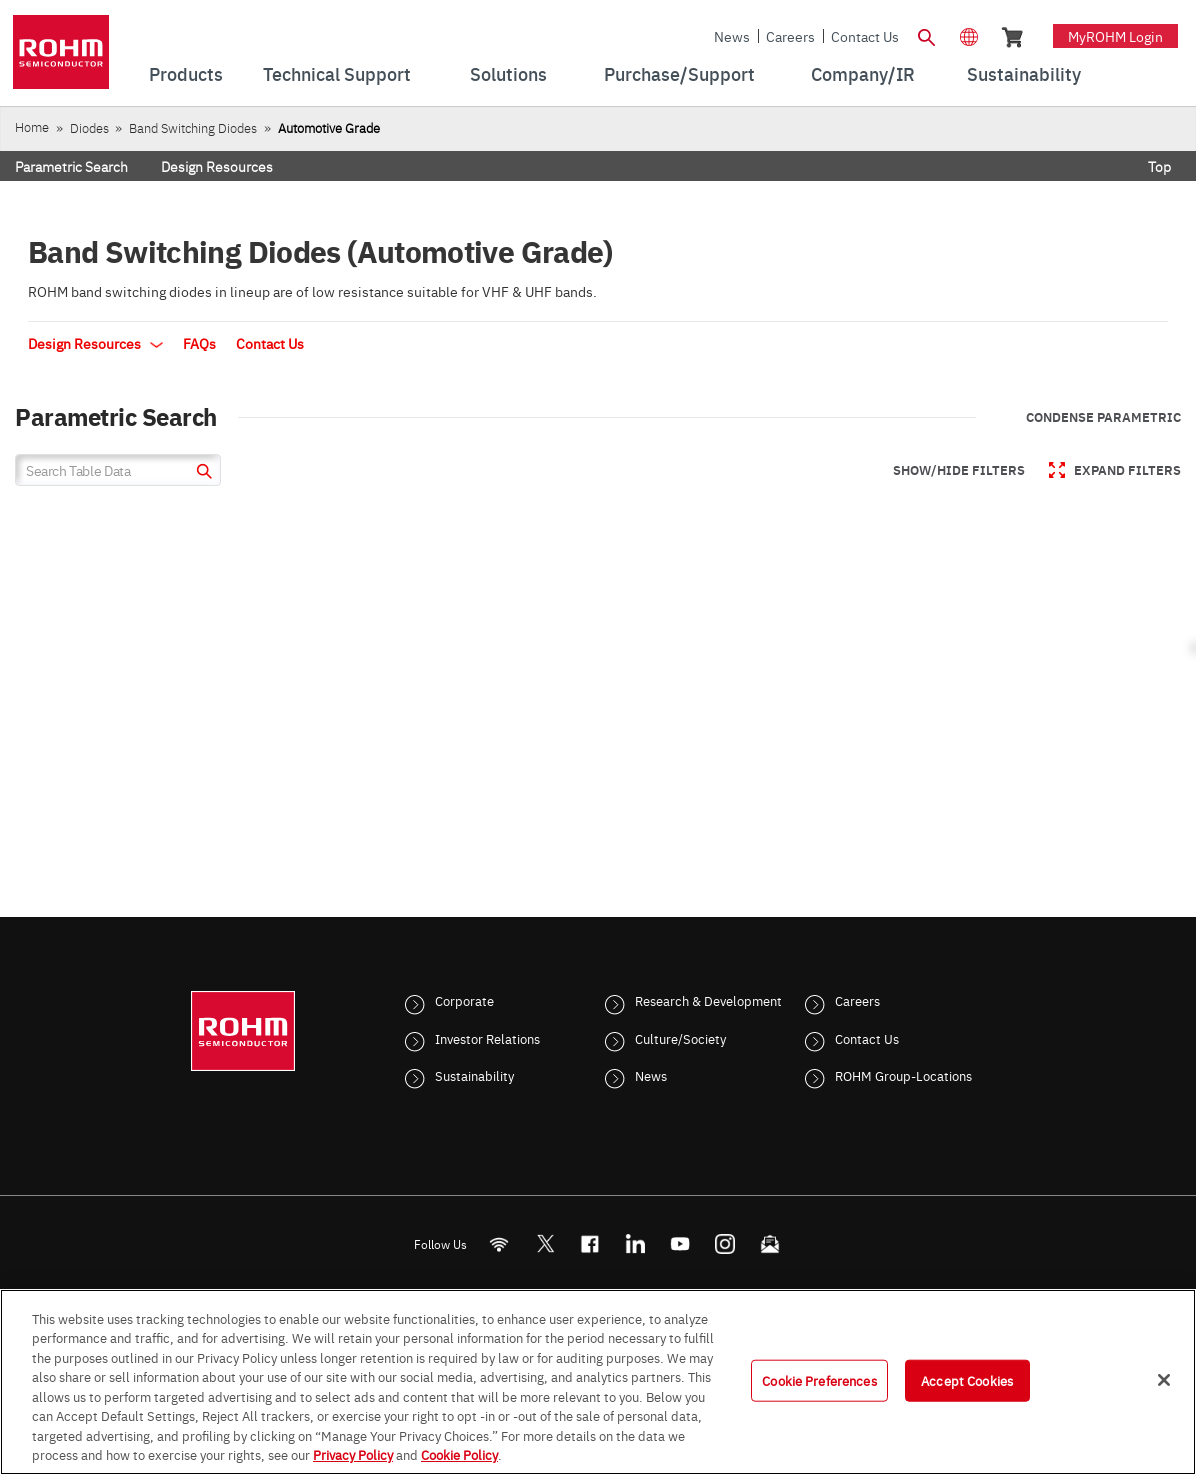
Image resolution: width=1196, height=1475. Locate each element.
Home (32, 126)
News (732, 36)
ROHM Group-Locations (903, 1075)
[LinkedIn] (635, 1243)
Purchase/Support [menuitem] (679, 73)
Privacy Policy (353, 1454)
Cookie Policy (459, 1454)
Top (1159, 166)
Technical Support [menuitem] (337, 73)
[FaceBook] (590, 1243)
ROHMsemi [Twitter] (545, 1243)
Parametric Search (71, 166)
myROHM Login (1115, 36)
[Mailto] (770, 1243)
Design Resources (217, 166)
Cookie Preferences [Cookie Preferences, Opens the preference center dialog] (819, 1380)
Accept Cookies (967, 1380)
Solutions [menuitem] (508, 73)
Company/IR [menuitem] (863, 73)
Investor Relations (487, 1038)
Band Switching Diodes (193, 127)
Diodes (89, 127)
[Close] (1164, 1380)
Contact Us (865, 36)
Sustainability (474, 1075)
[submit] (201, 473)
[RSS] (499, 1243)
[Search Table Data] (118, 470)
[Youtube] (680, 1243)
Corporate (464, 1000)
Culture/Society (680, 1038)
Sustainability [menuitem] (1024, 73)
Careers (790, 36)
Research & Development (708, 1000)
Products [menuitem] (186, 73)
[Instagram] (725, 1243)
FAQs (199, 343)
